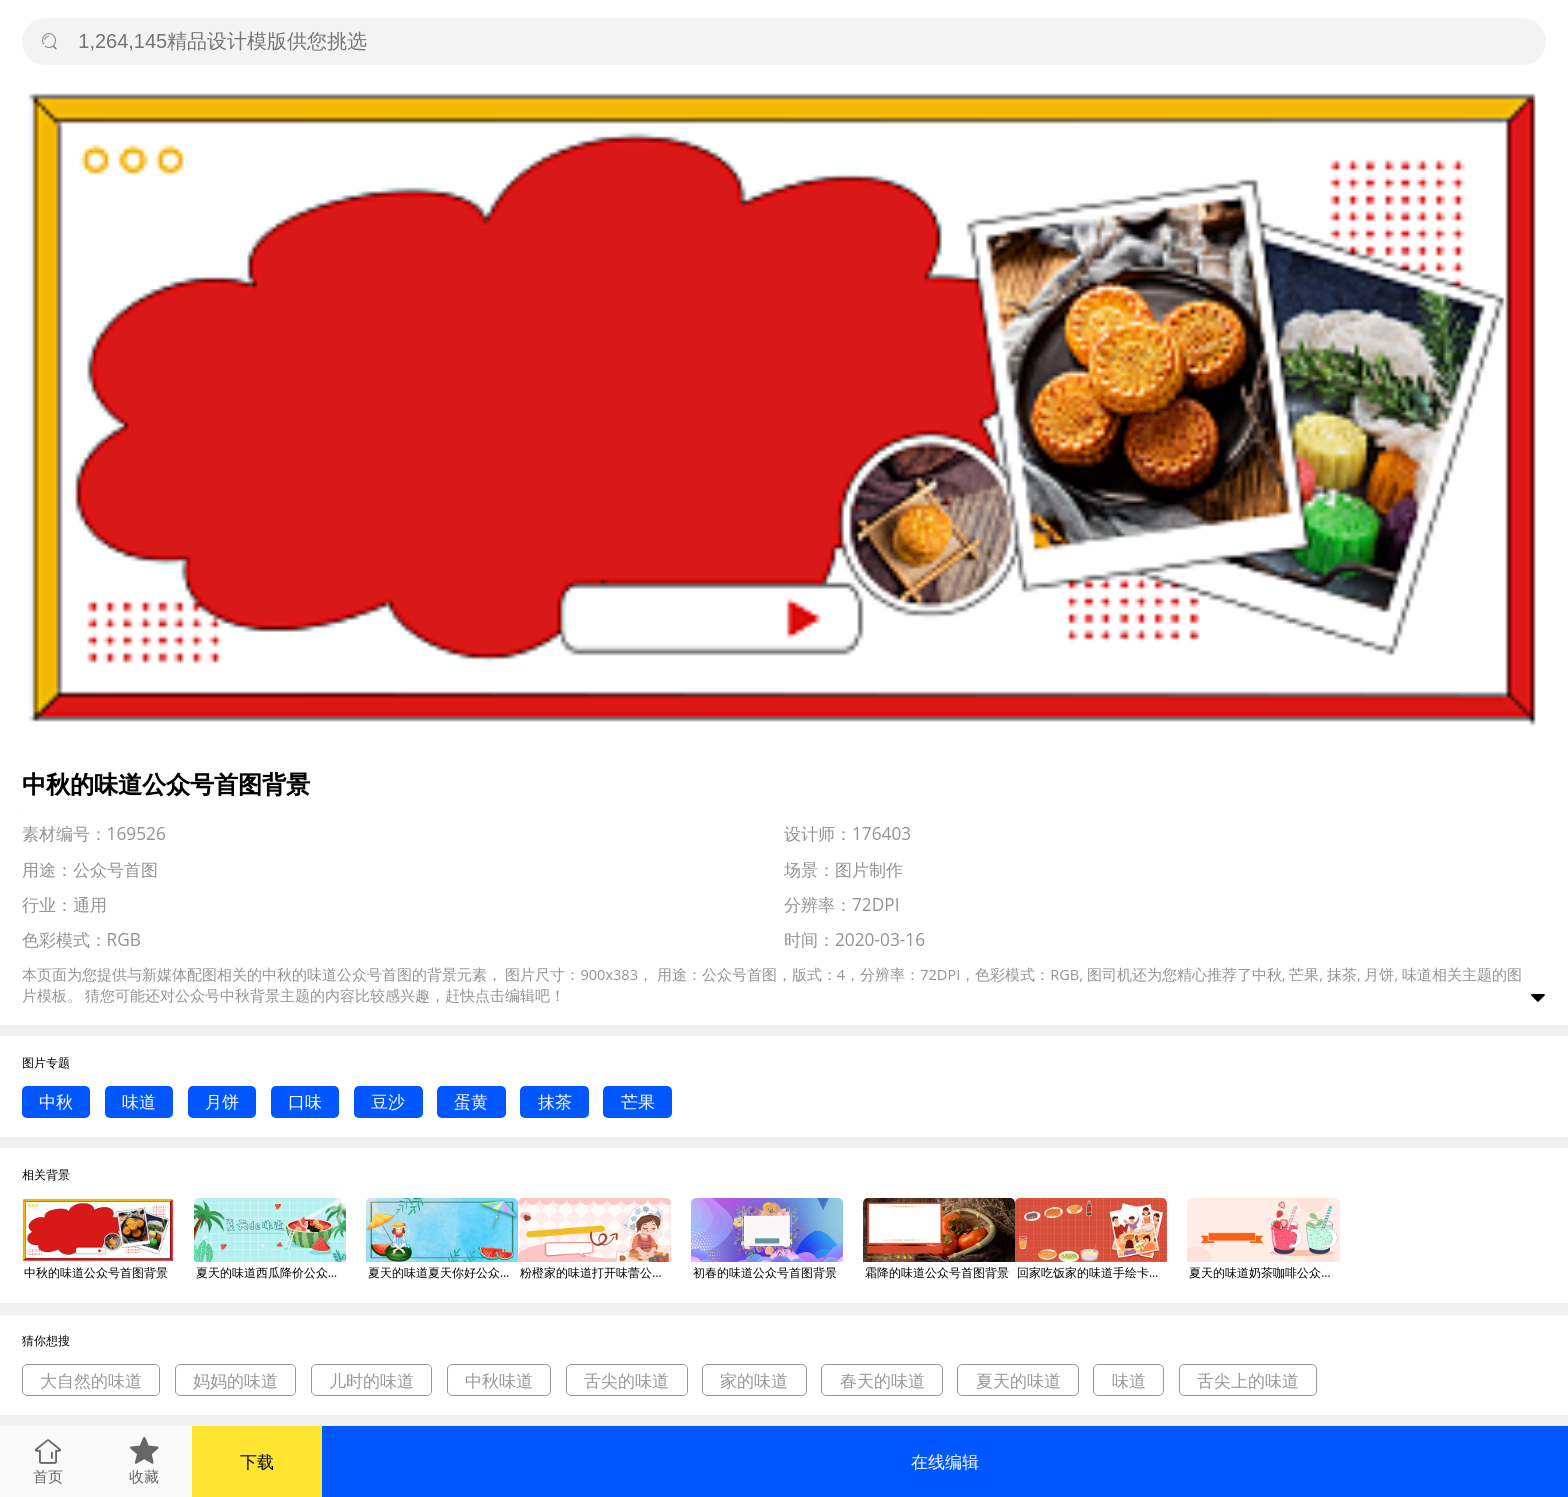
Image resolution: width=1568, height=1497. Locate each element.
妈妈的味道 (235, 1380)
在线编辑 (945, 1461)
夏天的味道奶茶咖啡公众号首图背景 (1264, 1272)
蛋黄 (471, 1101)
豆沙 (388, 1101)
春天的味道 (882, 1380)
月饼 (222, 1101)
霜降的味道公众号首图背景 (937, 1272)
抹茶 (555, 1101)
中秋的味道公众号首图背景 (96, 1272)
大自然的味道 (91, 1380)
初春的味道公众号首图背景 (765, 1272)
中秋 (56, 1101)
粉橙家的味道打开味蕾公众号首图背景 (595, 1272)
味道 (139, 1101)
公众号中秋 (212, 995)
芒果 (638, 1101)
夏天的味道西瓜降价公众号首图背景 (271, 1272)
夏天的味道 (1018, 1380)
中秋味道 (499, 1380)
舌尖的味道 (626, 1380)
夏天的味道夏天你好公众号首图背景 (443, 1272)
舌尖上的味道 (1248, 1380)
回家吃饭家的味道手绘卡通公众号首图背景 (1092, 1272)
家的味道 (754, 1380)
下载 (257, 1461)
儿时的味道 (371, 1380)
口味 (305, 1101)
